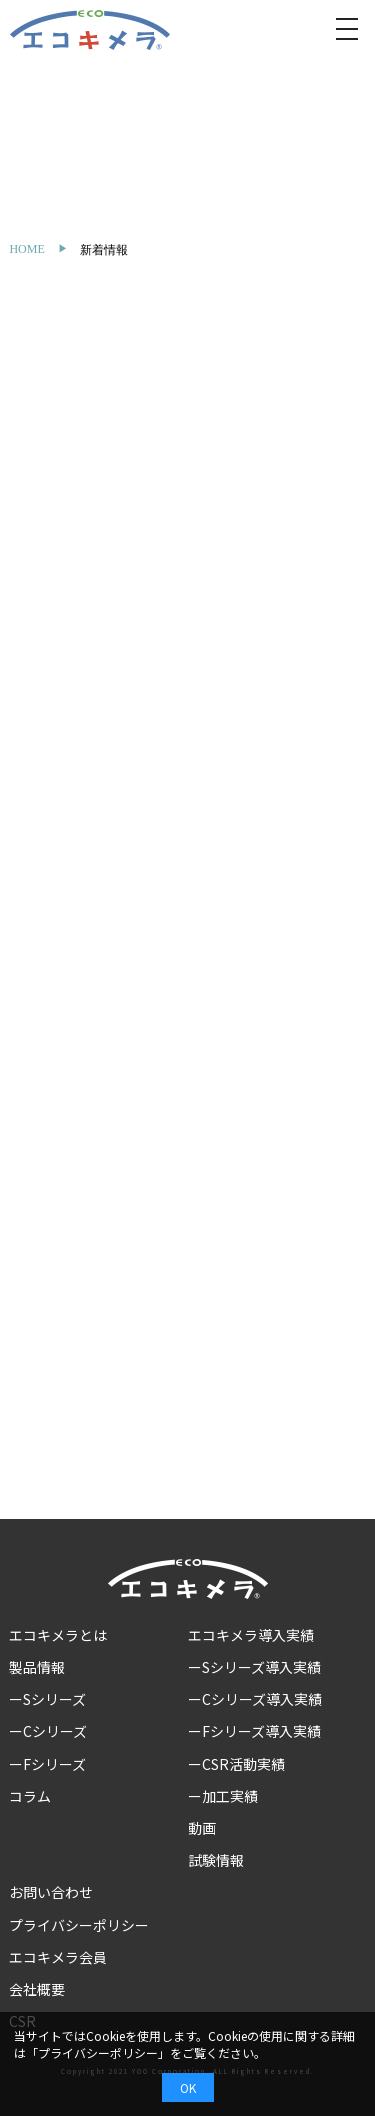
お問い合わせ (51, 1892)
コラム (30, 1796)
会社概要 (37, 1989)
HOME (26, 249)
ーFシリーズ (47, 1764)
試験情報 (216, 1860)
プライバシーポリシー (79, 1925)
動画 (202, 1828)
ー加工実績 (223, 1796)
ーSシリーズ (47, 1699)
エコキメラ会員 (58, 1957)
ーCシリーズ (48, 1731)
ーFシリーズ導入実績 (254, 1731)
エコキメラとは (58, 1635)
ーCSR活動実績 (236, 1764)
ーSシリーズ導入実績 (254, 1667)
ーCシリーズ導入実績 (255, 1699)
